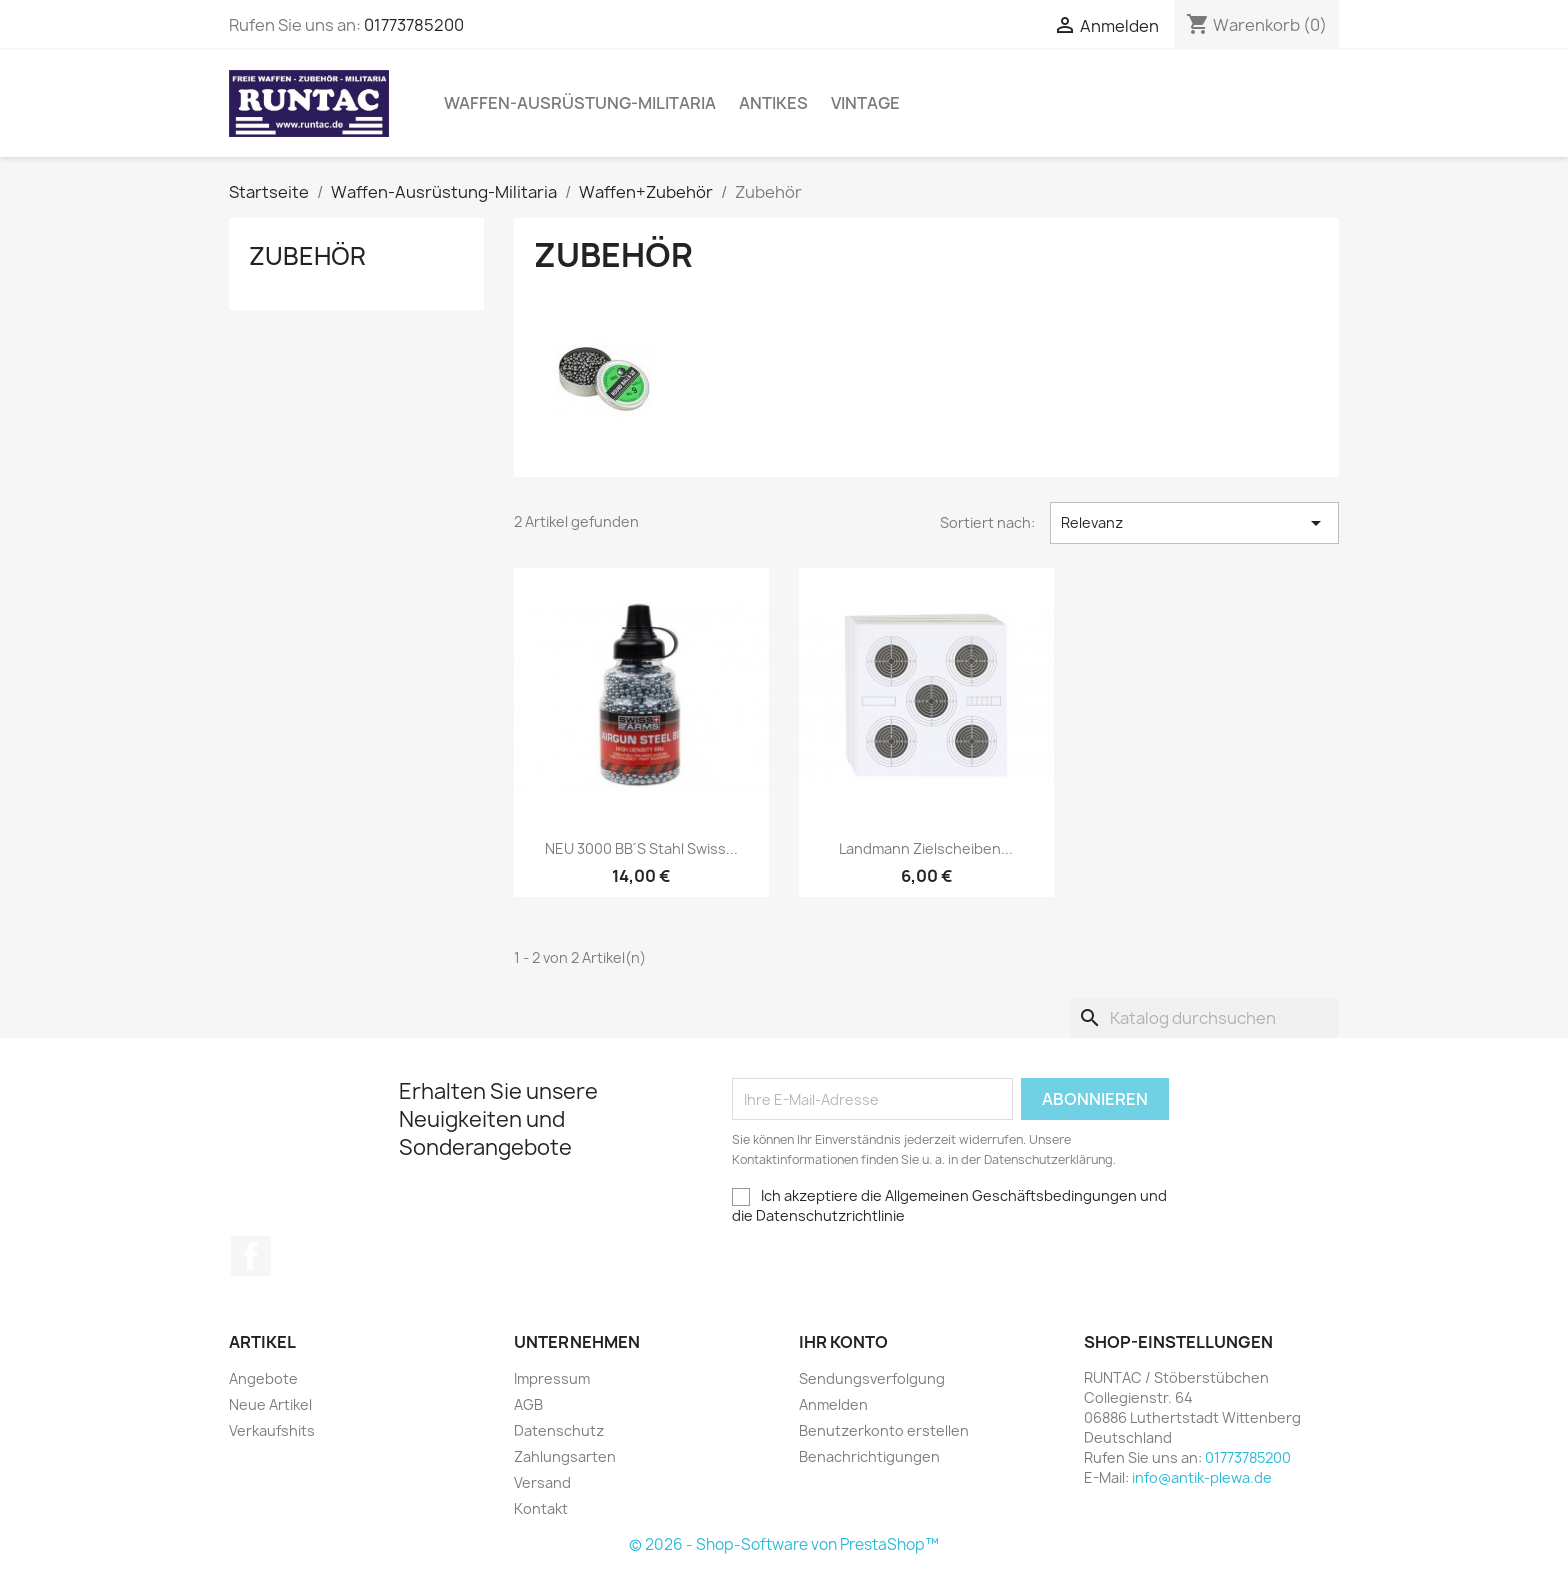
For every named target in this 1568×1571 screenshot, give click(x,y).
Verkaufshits (272, 1430)
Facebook (251, 1256)
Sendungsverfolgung (872, 1378)
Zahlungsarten (565, 1456)
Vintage (865, 103)
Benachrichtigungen (869, 1456)
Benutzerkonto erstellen (884, 1430)
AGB (528, 1404)
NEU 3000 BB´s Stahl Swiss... (642, 848)
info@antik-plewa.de (1202, 1477)
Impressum (552, 1378)
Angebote (263, 1378)
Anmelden (833, 1404)
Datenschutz (559, 1430)
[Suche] (1204, 1018)
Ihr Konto (843, 1342)
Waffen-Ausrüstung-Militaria (580, 103)
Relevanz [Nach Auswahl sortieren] (1194, 523)
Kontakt (541, 1508)
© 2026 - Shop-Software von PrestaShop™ (784, 1544)
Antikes (773, 103)
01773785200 (414, 25)
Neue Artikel (270, 1404)
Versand (542, 1482)
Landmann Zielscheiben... (926, 848)
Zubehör (307, 256)
